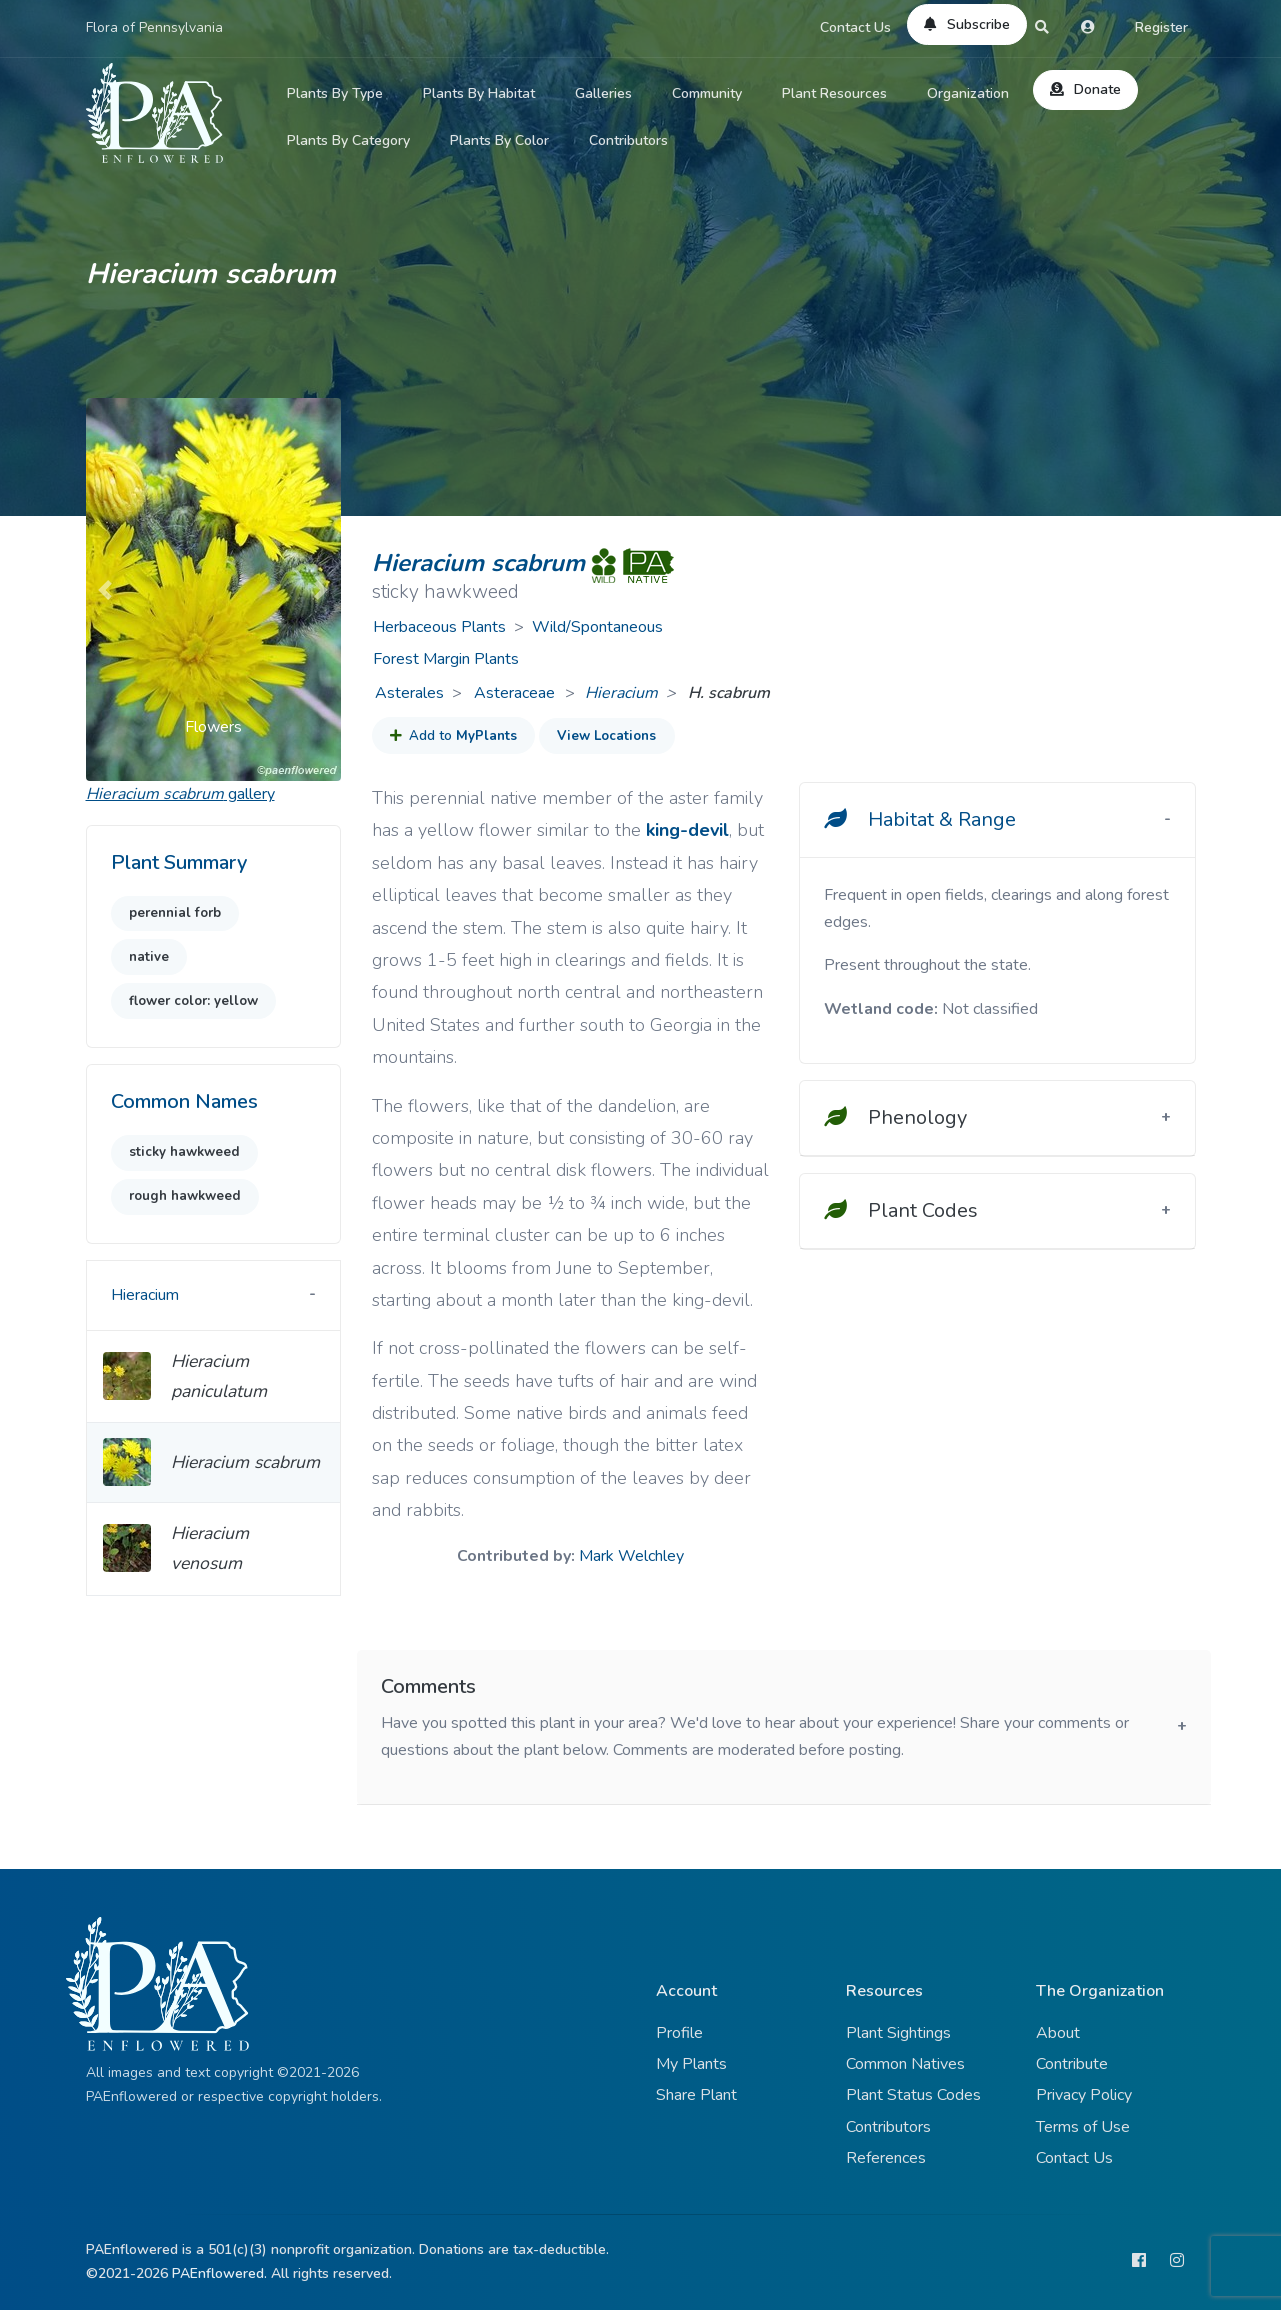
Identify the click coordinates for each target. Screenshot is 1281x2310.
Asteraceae (516, 693)
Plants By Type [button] (335, 93)
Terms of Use (1083, 2127)
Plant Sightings (898, 2033)
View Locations (606, 736)
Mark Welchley (631, 1556)
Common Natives (905, 2064)
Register (1161, 27)
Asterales (409, 693)
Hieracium (621, 693)
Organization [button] (968, 93)
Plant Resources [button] (834, 93)
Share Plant (696, 2095)
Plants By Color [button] (499, 140)
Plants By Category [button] (348, 140)
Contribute (1072, 2064)
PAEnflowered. (219, 2273)
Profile (679, 2033)
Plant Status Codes (913, 2095)
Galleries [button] (603, 93)
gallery (180, 794)
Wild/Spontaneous (597, 627)
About (1058, 2033)
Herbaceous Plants (439, 627)
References (886, 2158)
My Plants (691, 2064)
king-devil (687, 830)
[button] (105, 589)
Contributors (628, 140)
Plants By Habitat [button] (479, 93)
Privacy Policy (1084, 2095)
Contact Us (855, 27)
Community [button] (707, 93)
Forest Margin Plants (446, 659)
